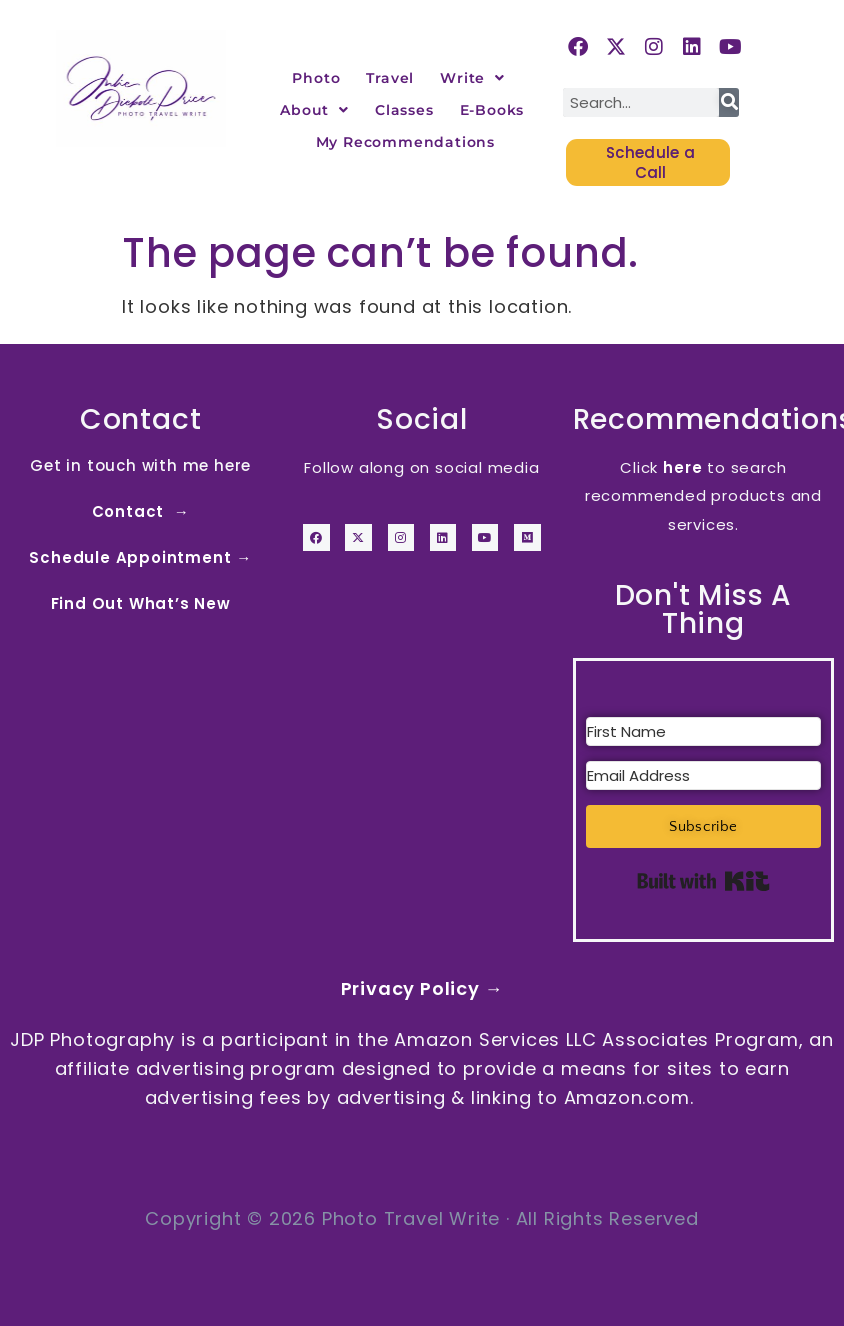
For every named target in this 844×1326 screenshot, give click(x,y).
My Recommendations (405, 142)
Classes (404, 110)
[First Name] (703, 731)
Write (472, 78)
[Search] (729, 102)
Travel (390, 78)
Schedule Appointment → (140, 557)
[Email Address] (703, 775)
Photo (316, 78)
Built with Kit (703, 881)
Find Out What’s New (141, 603)
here (682, 467)
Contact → (141, 511)
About (314, 110)
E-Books (492, 110)
